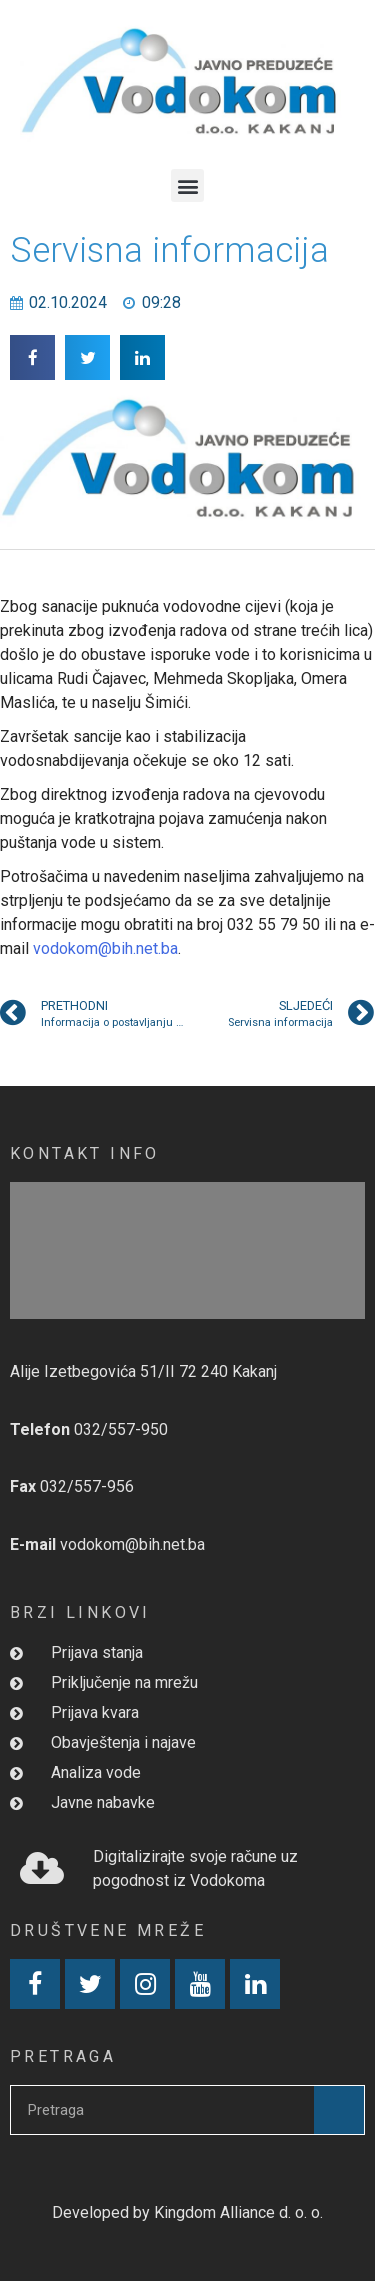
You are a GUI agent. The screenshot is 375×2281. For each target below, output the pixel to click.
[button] (187, 185)
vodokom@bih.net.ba (105, 948)
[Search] (339, 2110)
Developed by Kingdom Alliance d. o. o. (187, 2212)
